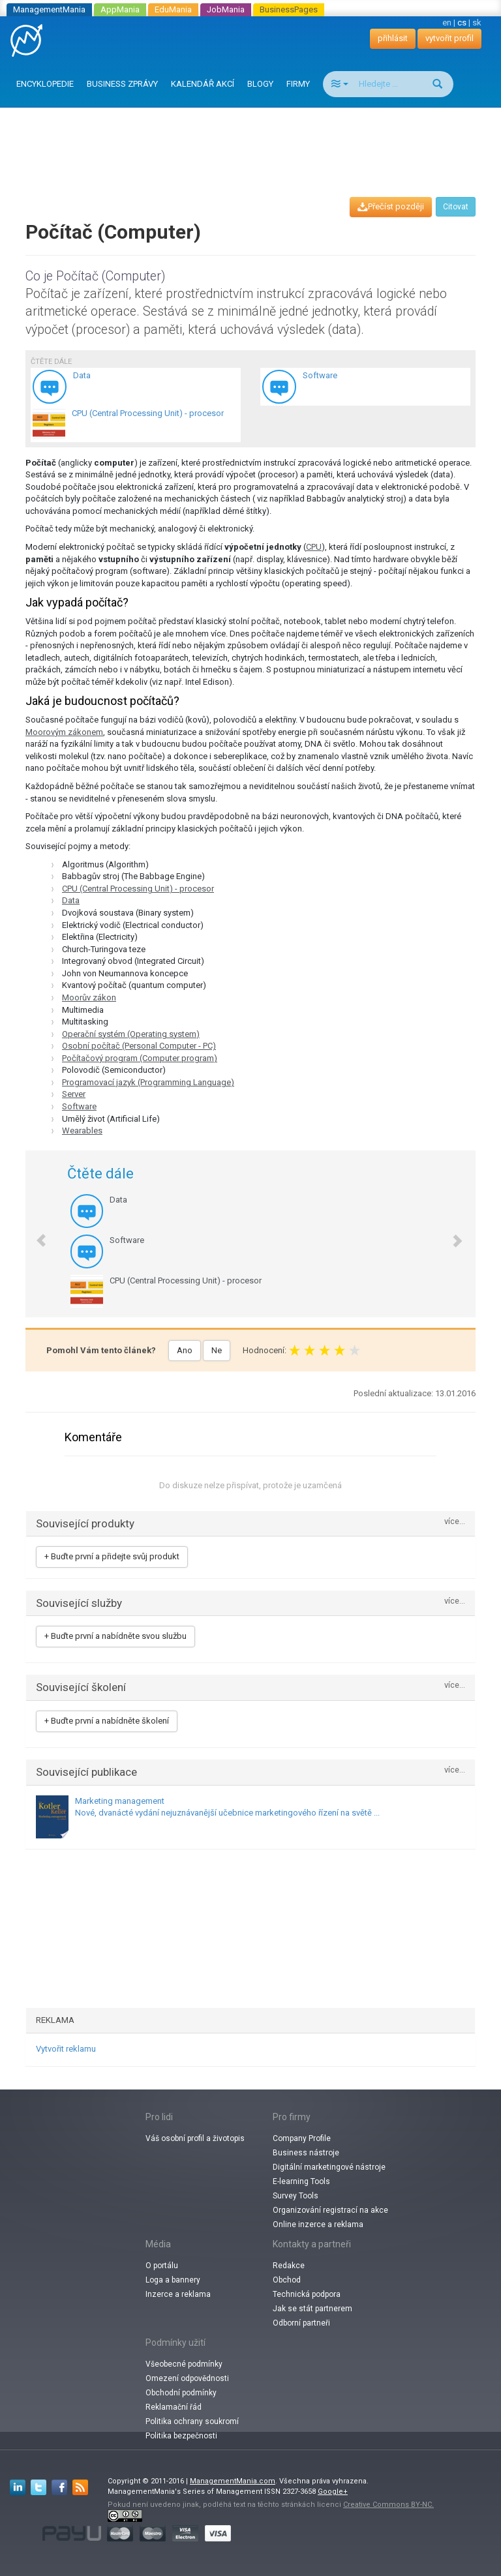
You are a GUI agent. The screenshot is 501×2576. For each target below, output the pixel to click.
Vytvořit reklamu (66, 2049)
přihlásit (393, 38)
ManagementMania (49, 9)
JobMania (226, 9)
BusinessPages (289, 9)
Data (71, 900)
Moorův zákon (89, 997)
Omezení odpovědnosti (187, 2378)
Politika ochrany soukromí (192, 2421)
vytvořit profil (449, 38)
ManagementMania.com (232, 2481)
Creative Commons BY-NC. (388, 2504)
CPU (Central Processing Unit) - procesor (138, 888)
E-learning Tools (301, 2181)
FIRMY (298, 84)
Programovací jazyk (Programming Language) (148, 1082)
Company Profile (302, 2138)
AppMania (120, 9)
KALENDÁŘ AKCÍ (202, 84)
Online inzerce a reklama (318, 2224)
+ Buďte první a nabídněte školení (106, 1721)
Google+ (333, 2491)
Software (79, 1106)
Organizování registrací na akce (330, 2210)
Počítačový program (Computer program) (139, 1058)
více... (454, 1522)
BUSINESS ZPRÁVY (122, 84)
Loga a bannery (172, 2279)
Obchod (287, 2279)
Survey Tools (295, 2195)
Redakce (289, 2265)
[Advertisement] (253, 140)
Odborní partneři (301, 2323)
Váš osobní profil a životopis (195, 2138)
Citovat (455, 206)
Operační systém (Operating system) (131, 1034)
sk (476, 22)
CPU (314, 547)
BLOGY (260, 84)
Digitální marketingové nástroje (329, 2167)
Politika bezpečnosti (181, 2435)
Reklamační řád (173, 2407)
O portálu (161, 2265)
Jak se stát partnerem (312, 2308)
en (446, 22)
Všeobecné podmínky (183, 2364)
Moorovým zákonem (64, 732)
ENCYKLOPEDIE (45, 84)
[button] (34, 1233)
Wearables (82, 1130)
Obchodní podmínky (181, 2392)
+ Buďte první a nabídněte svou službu (115, 1636)
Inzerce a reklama (178, 2294)
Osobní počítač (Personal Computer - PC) (139, 1046)
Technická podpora (307, 2294)
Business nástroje (306, 2152)
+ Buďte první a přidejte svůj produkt (111, 1556)
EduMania (173, 9)
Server (73, 1094)
